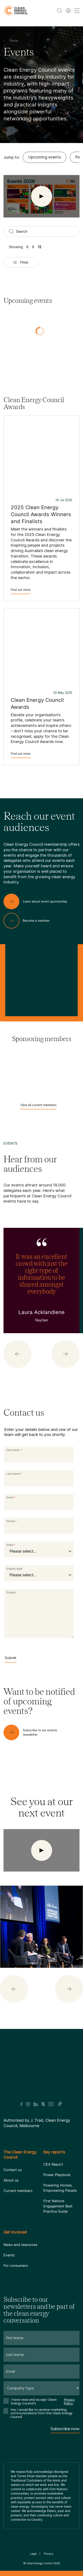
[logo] (16, 10)
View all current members (38, 1106)
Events (9, 2255)
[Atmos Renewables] (42, 1079)
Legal (33, 2553)
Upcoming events (44, 157)
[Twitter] (43, 2104)
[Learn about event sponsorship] (39, 901)
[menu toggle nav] (76, 10)
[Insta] (28, 2104)
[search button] (59, 10)
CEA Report (53, 2164)
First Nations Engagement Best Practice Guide (57, 2206)
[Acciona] (42, 1057)
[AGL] (42, 1068)
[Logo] (41, 2071)
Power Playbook (57, 2175)
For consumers (16, 2265)
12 (39, 247)
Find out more (20, 591)
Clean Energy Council (39, 2563)
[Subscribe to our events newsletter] (41, 1732)
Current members (18, 2191)
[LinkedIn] (36, 2104)
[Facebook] (21, 2104)
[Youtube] (51, 2104)
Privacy (48, 2553)
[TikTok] (60, 2104)
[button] (18, 1354)
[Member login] (68, 10)
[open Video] (41, 196)
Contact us (13, 2170)
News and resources (20, 2244)
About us (11, 2180)
